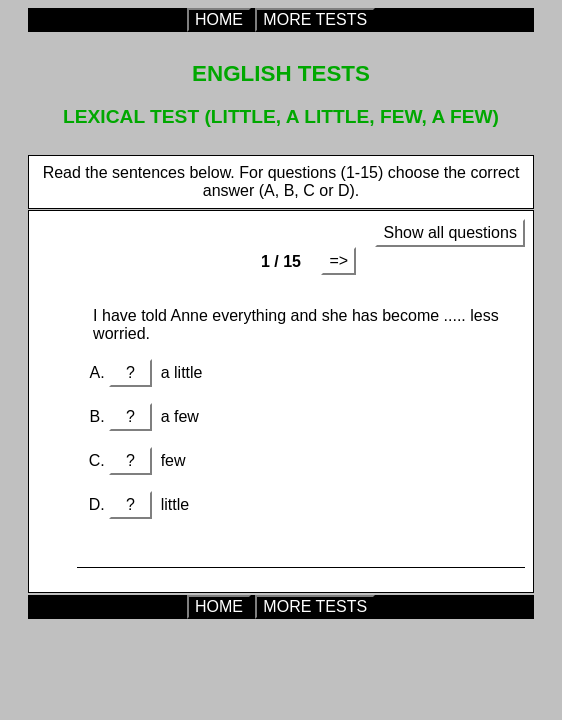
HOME (219, 19)
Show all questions (449, 232)
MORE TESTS (315, 19)
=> (338, 260)
